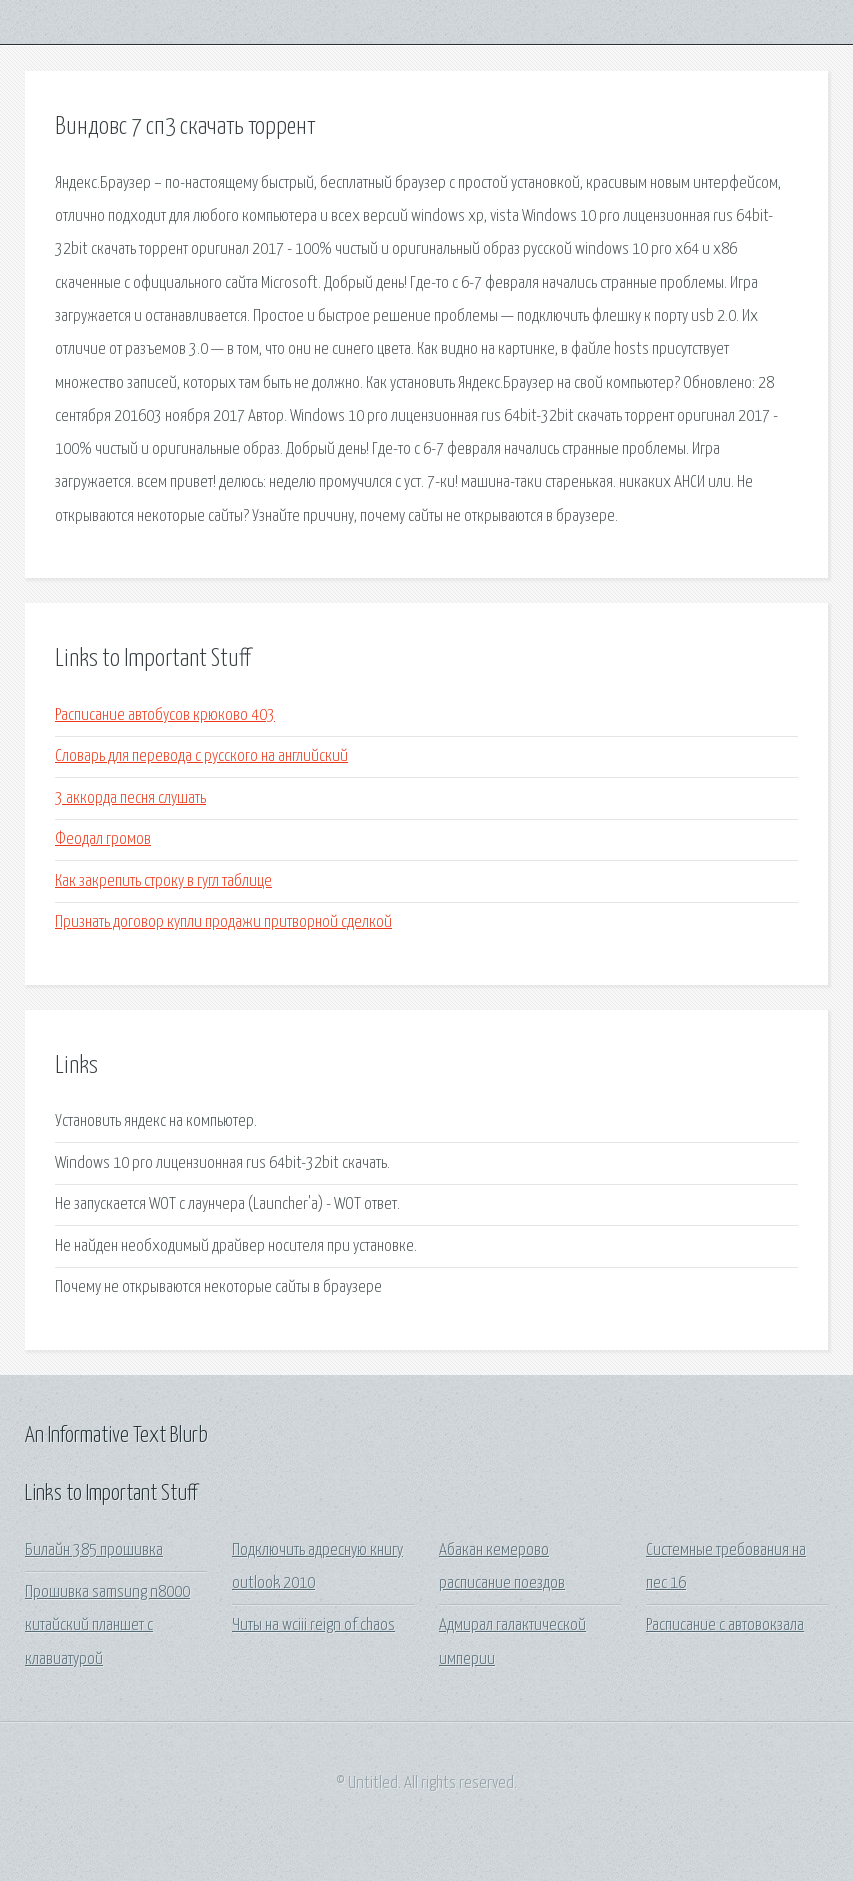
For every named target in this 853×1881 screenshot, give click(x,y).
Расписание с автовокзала (725, 1625)
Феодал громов (103, 839)
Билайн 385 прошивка (94, 1550)
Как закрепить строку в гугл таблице (163, 881)
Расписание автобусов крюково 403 (165, 715)
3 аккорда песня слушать (130, 798)
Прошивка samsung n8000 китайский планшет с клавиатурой (107, 1626)
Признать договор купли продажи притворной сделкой (223, 922)
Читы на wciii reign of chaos (313, 1625)
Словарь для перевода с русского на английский (201, 756)
